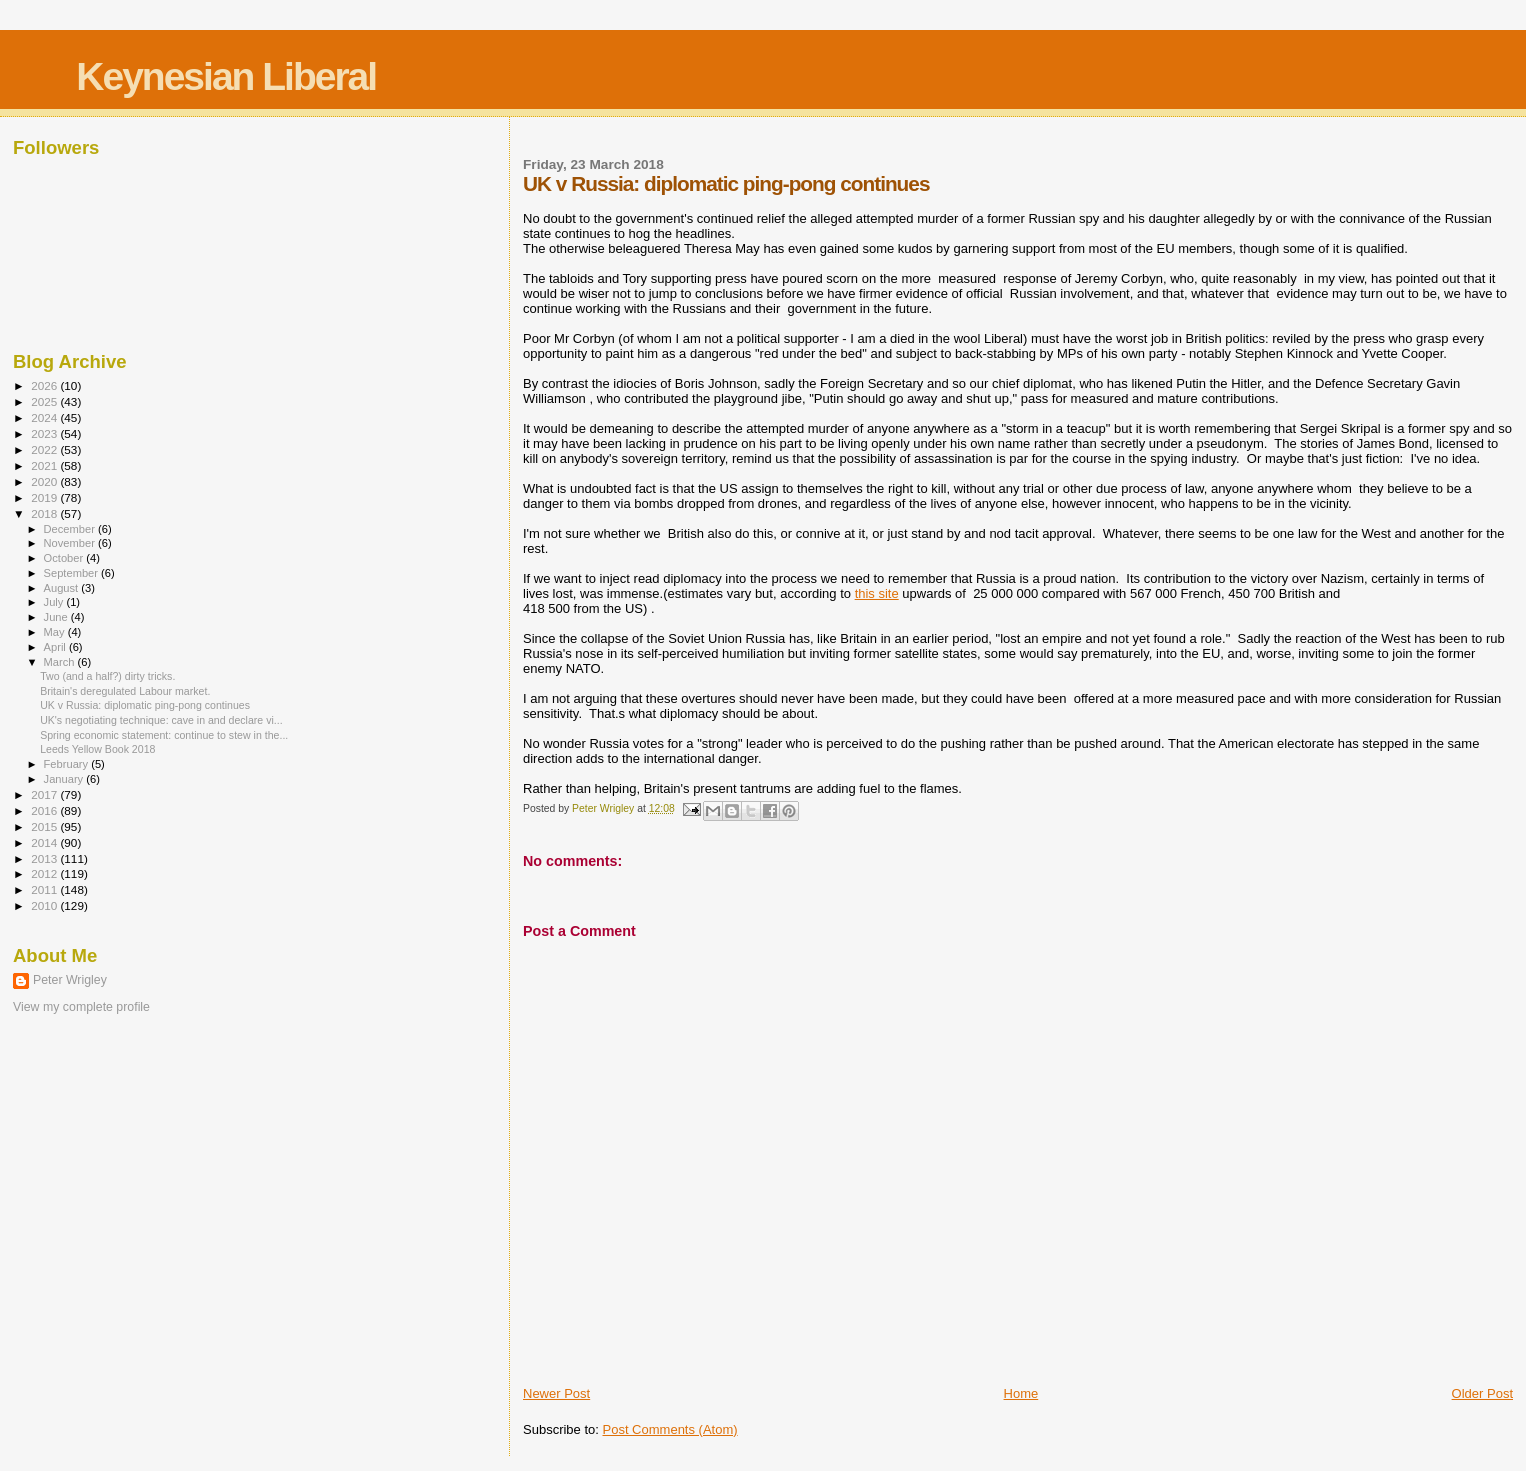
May (56, 632)
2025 (45, 401)
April (56, 647)
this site (877, 593)
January (65, 779)
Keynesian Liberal (226, 76)
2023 (45, 433)
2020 (45, 481)
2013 (45, 858)
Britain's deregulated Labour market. (125, 691)
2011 (45, 889)
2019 (45, 497)
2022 (45, 449)
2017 (45, 794)
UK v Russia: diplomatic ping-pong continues (145, 705)
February (68, 764)
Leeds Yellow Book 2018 (97, 749)
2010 (45, 905)
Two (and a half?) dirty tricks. (107, 676)
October (65, 558)
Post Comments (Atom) (670, 1429)
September (73, 573)
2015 (45, 826)
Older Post (1482, 1393)
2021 (45, 465)
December (71, 529)
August (63, 588)
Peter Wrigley (70, 980)
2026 (45, 385)
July (55, 602)
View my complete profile (81, 1007)
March (61, 662)
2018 (45, 513)
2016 (45, 810)
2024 (45, 417)
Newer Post (556, 1393)
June (57, 617)
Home (1021, 1393)
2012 (45, 873)
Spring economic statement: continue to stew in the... (164, 735)
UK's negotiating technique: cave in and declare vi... (161, 720)
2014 (45, 842)
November (71, 543)
